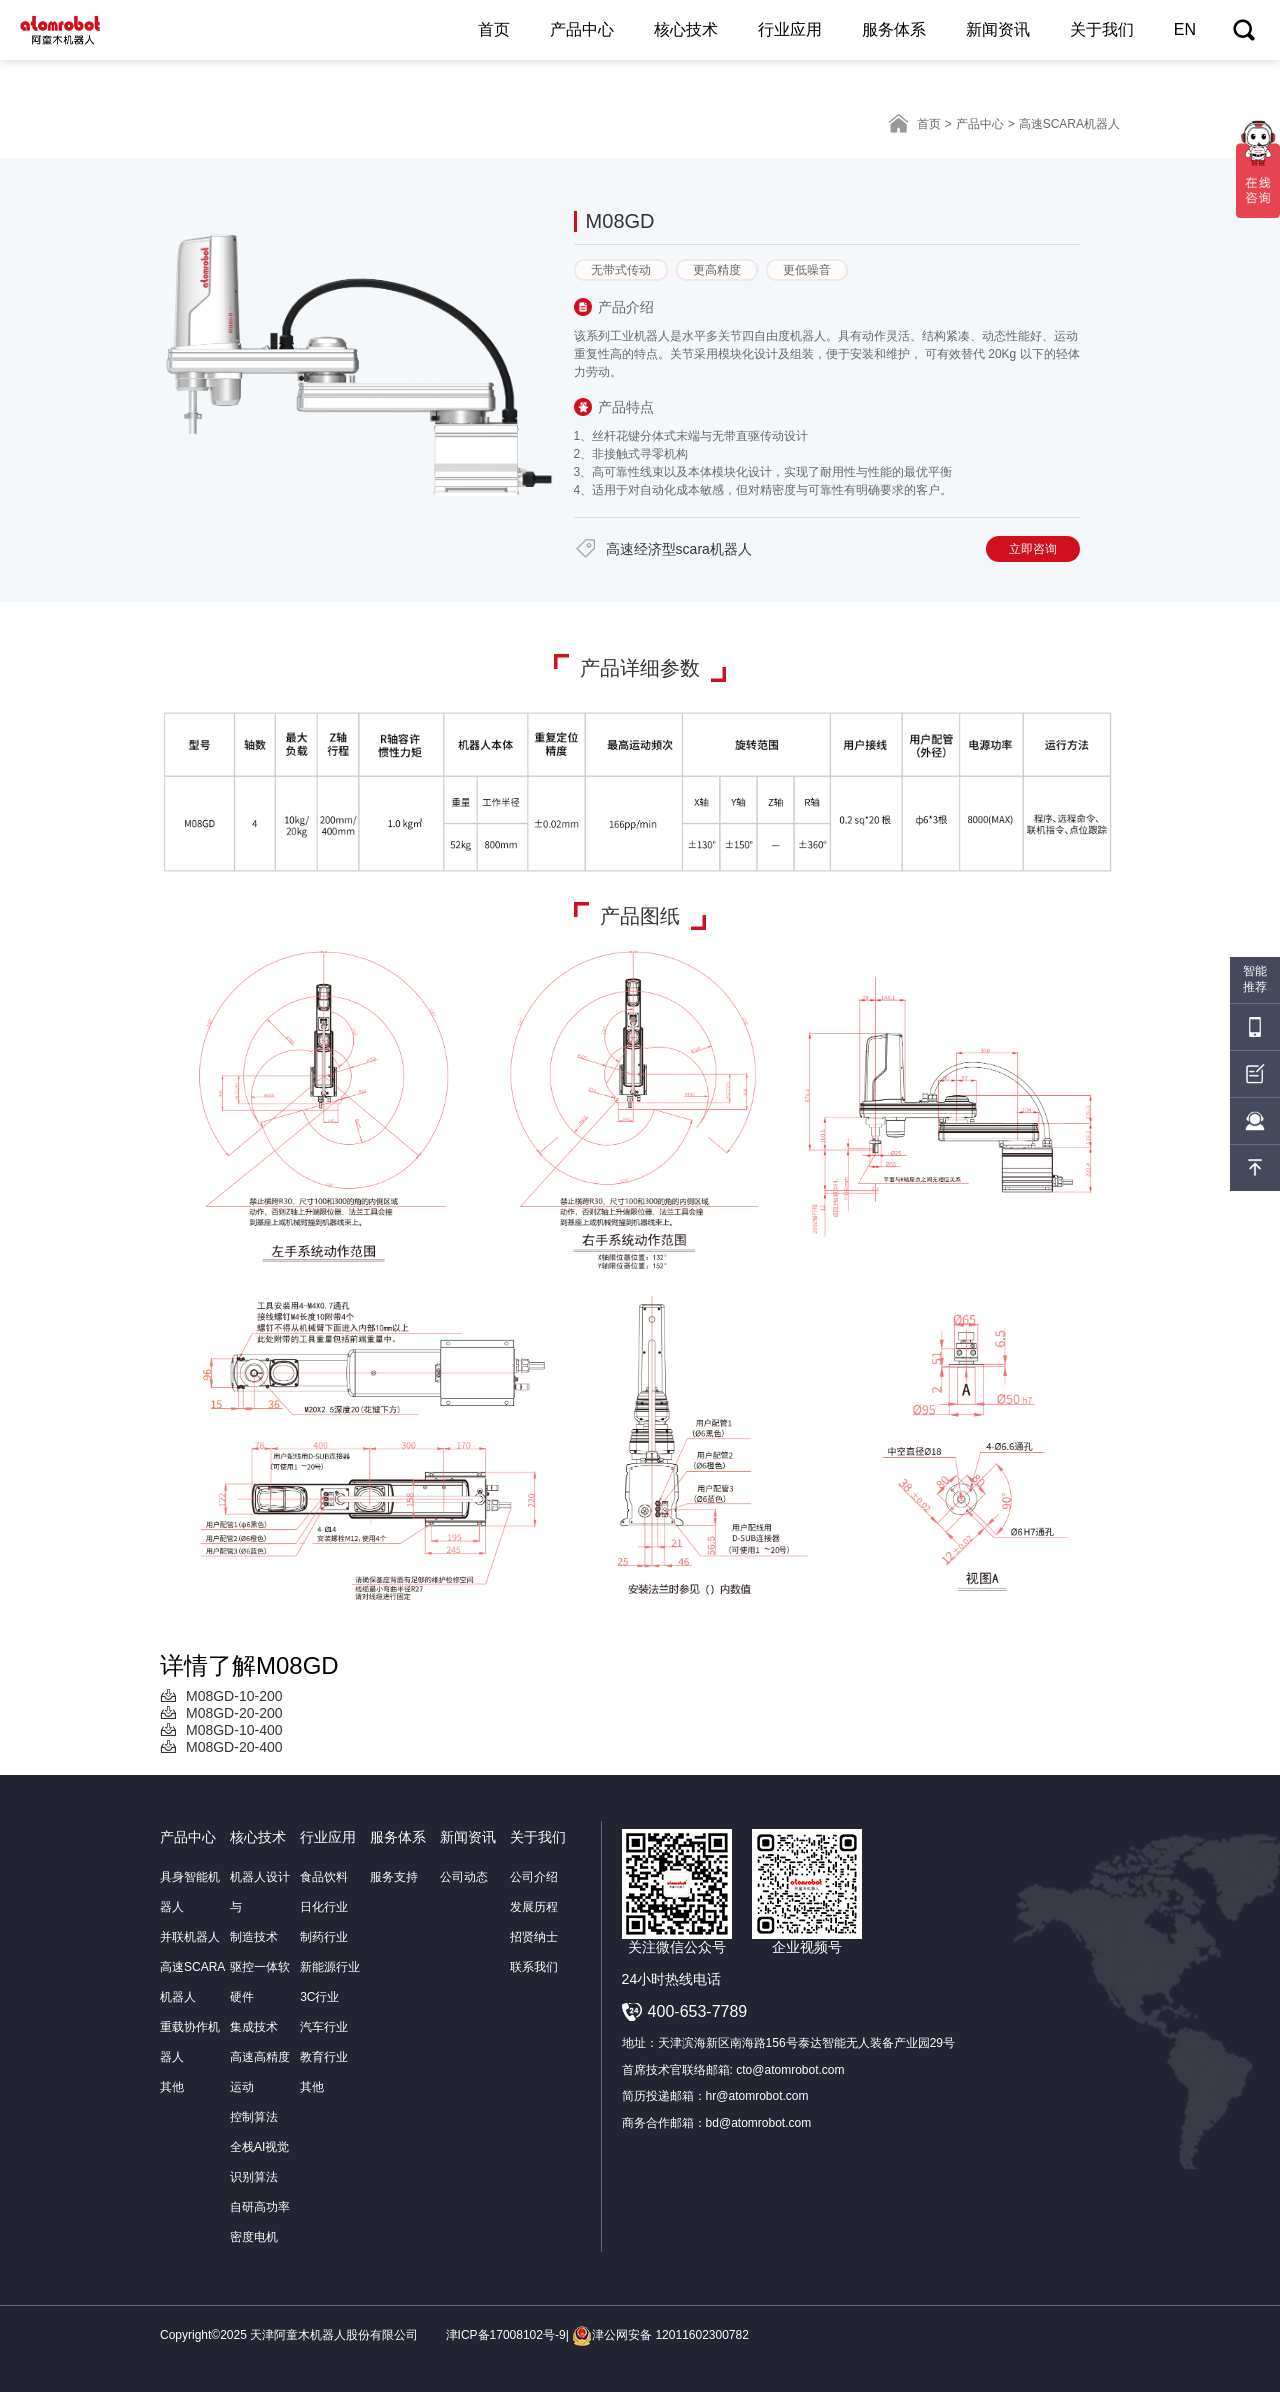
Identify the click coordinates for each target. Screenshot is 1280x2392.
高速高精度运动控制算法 (260, 2087)
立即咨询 (1033, 549)
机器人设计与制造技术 (260, 1907)
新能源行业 (330, 1967)
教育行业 (324, 2057)
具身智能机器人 (190, 1892)
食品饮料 (324, 1877)
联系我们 (534, 1967)
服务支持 (394, 1877)
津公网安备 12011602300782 (660, 2335)
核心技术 (686, 29)
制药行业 (324, 1937)
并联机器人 (190, 1937)
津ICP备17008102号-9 (506, 2335)
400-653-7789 (698, 2011)
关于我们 (1102, 29)
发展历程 (534, 1907)
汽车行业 (324, 2027)
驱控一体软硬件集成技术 (260, 1997)
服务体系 (894, 29)
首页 (494, 29)
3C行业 (319, 1997)
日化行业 (324, 1907)
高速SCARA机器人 (192, 1982)
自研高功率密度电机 (260, 2222)
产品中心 (582, 29)
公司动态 (464, 1877)
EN (1185, 29)
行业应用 (790, 29)
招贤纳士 (534, 1937)
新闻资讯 (998, 29)
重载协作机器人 (190, 2042)
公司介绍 (534, 1877)
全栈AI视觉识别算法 (259, 2162)
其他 (172, 2087)
